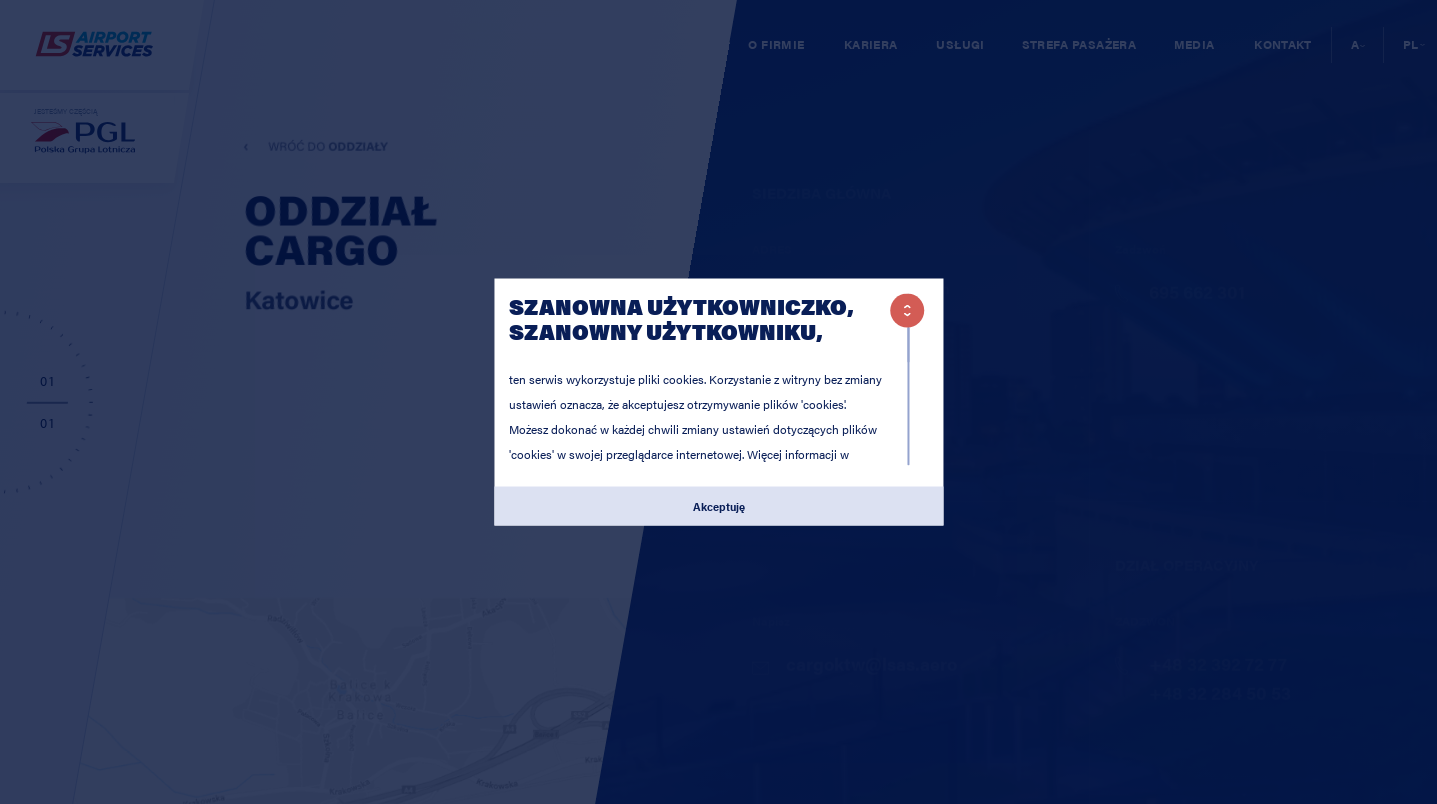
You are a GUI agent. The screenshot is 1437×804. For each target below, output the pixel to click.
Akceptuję (719, 505)
